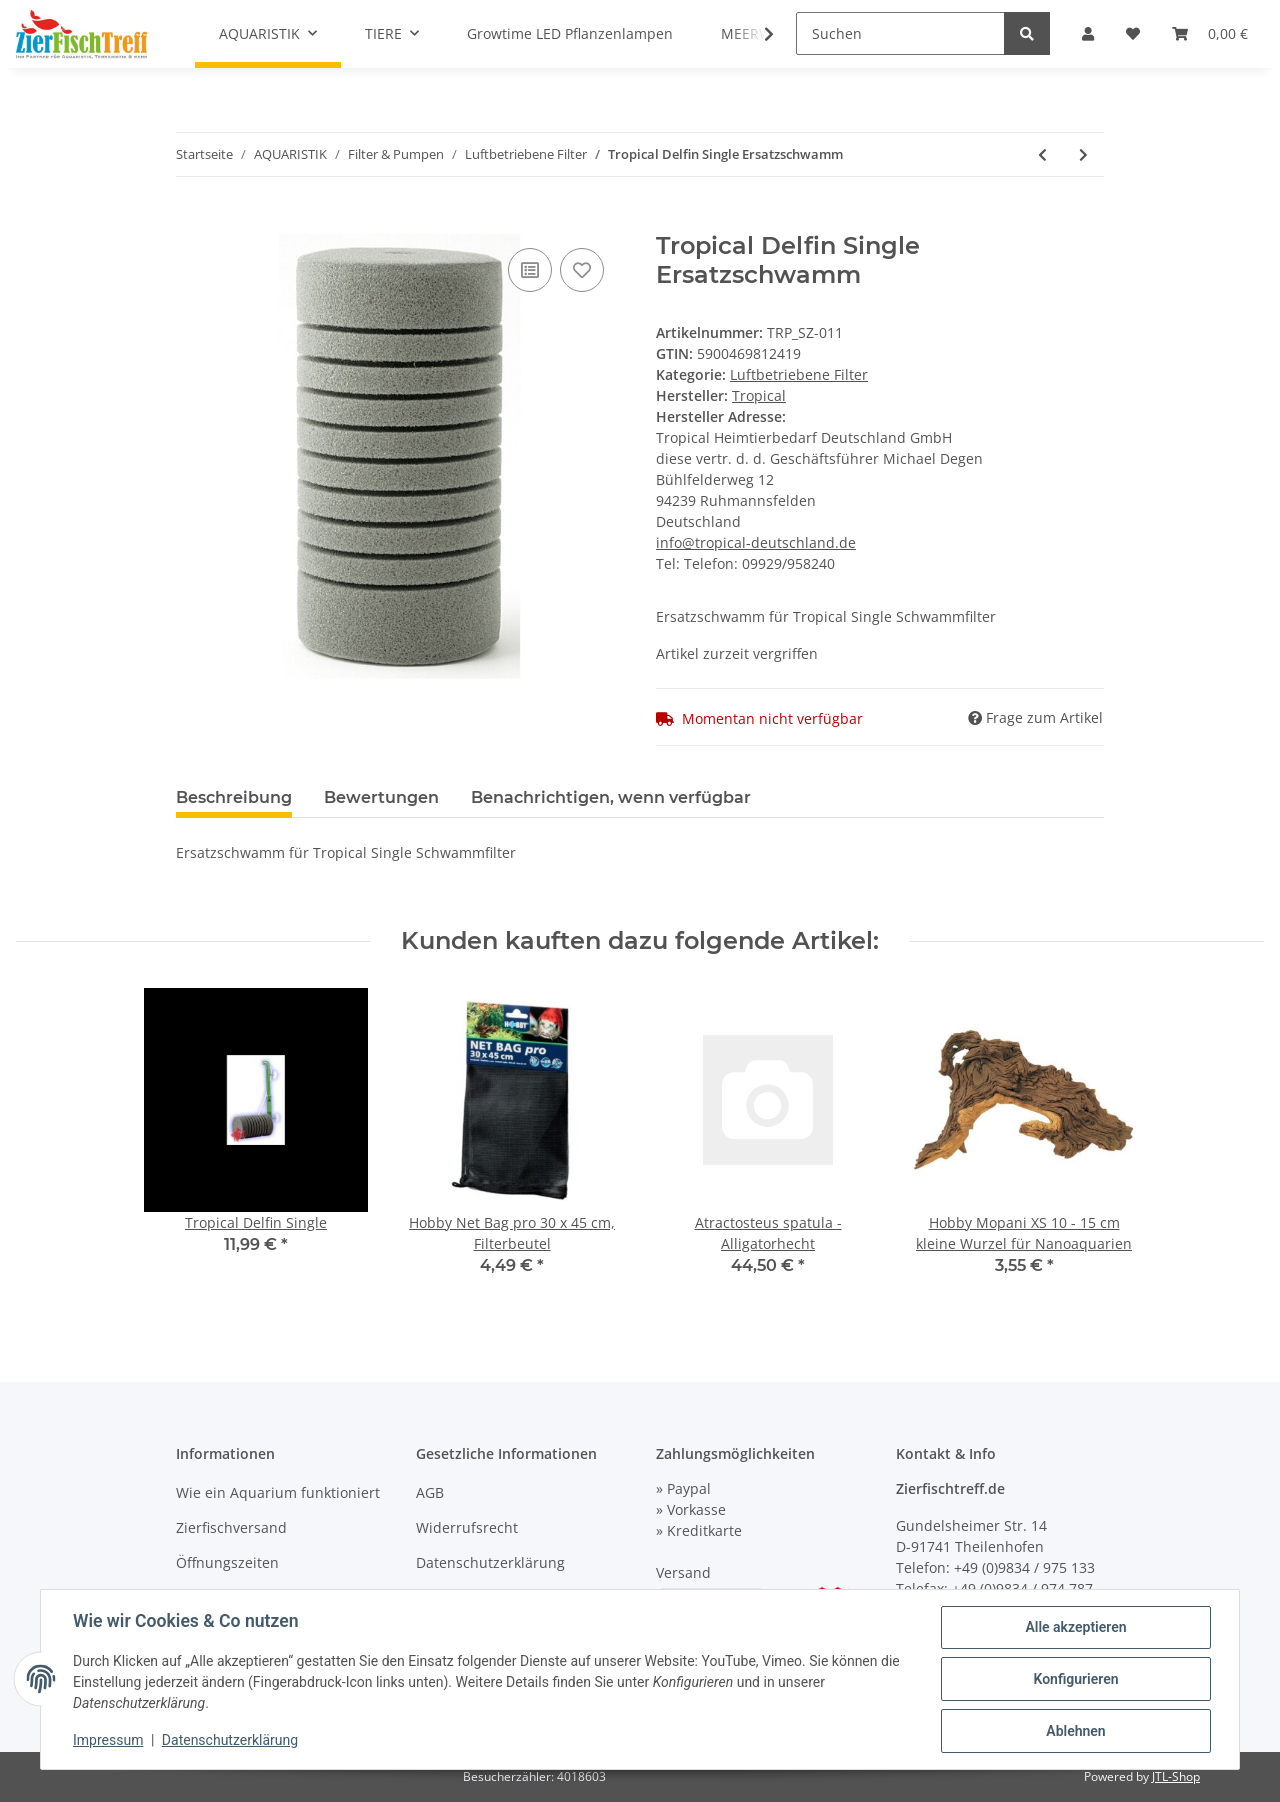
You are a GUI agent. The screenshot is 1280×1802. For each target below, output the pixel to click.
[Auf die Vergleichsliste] (530, 270)
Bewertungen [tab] (381, 797)
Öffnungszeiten (227, 1562)
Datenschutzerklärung (490, 1562)
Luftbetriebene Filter (799, 374)
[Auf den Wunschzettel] (582, 270)
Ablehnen (1075, 1731)
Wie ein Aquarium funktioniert (278, 1492)
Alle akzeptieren (1075, 1627)
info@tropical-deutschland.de (756, 542)
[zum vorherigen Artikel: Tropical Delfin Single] (1042, 154)
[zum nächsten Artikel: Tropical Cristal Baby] (1083, 154)
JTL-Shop (1176, 1776)
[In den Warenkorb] (192, 221)
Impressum (108, 1740)
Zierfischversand (231, 1527)
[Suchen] (900, 33)
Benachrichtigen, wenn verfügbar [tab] (611, 797)
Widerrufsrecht (467, 1527)
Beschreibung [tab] (234, 797)
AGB (430, 1492)
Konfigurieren (1075, 1679)
